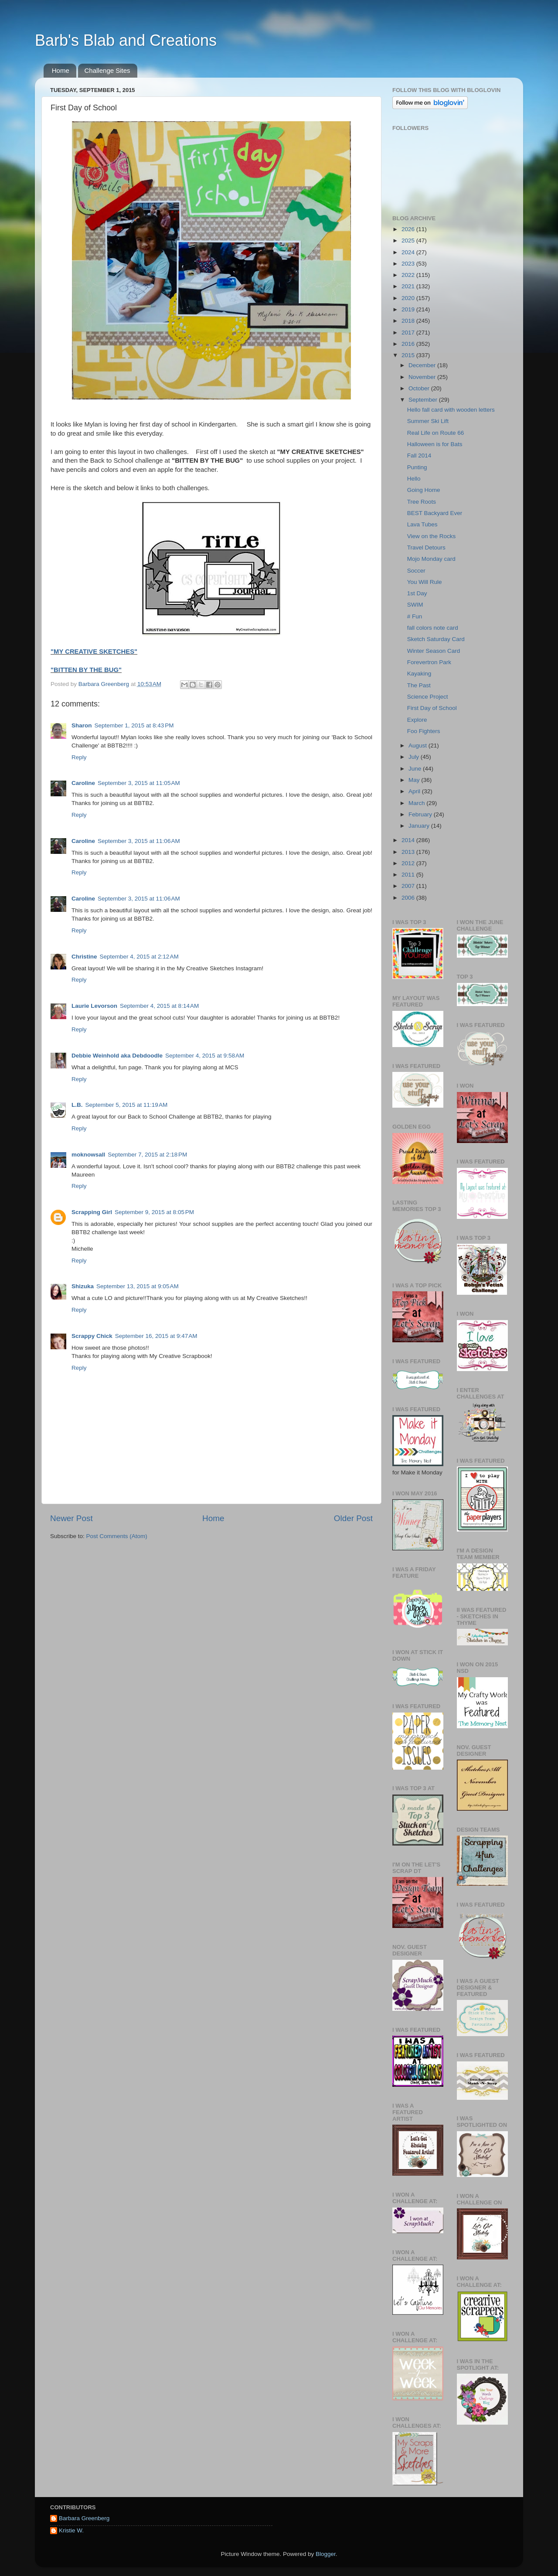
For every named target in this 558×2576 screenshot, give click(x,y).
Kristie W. (71, 2530)
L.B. (77, 1105)
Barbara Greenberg (84, 2518)
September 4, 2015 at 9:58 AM (204, 1055)
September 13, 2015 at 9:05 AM (137, 1286)
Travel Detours (426, 547)
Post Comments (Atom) (116, 1536)
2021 (408, 286)
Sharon (81, 725)
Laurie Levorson (94, 1006)
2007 (408, 886)
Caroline (83, 783)
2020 (408, 298)
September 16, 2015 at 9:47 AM (156, 1336)
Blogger (326, 2554)
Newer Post (71, 1518)
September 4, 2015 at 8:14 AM (159, 1006)
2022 (408, 275)
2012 (408, 863)
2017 (408, 332)
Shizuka (82, 1286)
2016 (408, 344)
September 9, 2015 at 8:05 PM (154, 1212)
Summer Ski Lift (428, 421)
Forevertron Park (429, 662)
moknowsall (88, 1154)
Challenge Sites (107, 70)
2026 (408, 229)
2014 (408, 840)
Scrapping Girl (91, 1212)
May (414, 780)
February (421, 814)
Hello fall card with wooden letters (451, 409)
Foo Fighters (423, 731)
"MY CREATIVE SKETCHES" (94, 651)
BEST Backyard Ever (435, 513)
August (418, 745)
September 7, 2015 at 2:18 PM (147, 1154)
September (423, 399)
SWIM (415, 604)
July (414, 757)
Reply (79, 757)
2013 (408, 852)
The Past (419, 685)
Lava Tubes (422, 524)
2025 (408, 240)
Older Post (353, 1518)
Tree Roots (421, 501)
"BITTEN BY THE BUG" (86, 669)
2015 (408, 355)
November (422, 377)
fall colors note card (432, 627)
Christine (84, 956)
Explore (417, 720)
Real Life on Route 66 (435, 433)
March (417, 803)
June (415, 768)
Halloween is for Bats (435, 444)
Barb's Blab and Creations (126, 40)
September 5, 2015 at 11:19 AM (126, 1105)
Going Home (423, 490)
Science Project (427, 696)
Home (60, 70)
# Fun (414, 616)
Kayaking (419, 673)
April (415, 791)
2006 (408, 897)
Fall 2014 (419, 455)
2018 (408, 320)
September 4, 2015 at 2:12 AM (139, 956)
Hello (414, 478)
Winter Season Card (433, 651)
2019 (408, 309)
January (419, 825)
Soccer (416, 570)
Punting (417, 467)
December (422, 365)
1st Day (417, 593)
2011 (408, 874)
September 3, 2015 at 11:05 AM (139, 783)
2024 (408, 252)
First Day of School (432, 708)
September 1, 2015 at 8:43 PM (134, 725)
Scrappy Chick (91, 1336)
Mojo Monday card (431, 559)
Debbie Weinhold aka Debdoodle (117, 1055)
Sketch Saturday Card (436, 639)
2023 (408, 263)
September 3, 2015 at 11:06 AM (139, 841)
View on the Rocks (431, 536)
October (419, 388)
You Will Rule (424, 582)
